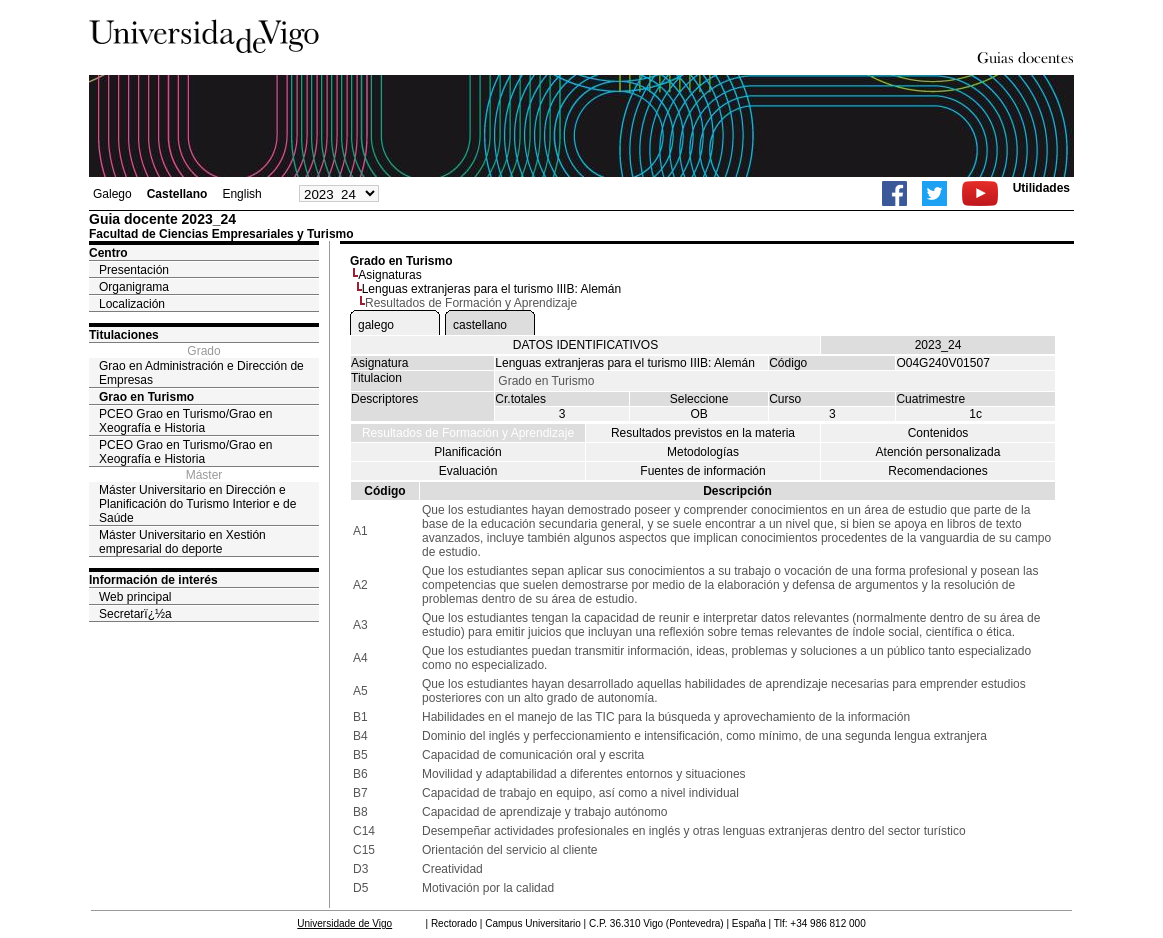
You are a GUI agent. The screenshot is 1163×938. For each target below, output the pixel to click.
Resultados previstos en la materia (703, 433)
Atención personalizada (938, 452)
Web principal (135, 597)
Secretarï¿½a (135, 614)
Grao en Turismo (146, 397)
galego (376, 325)
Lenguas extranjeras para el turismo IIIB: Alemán (491, 289)
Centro (108, 253)
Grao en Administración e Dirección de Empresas (201, 373)
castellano (480, 325)
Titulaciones (124, 335)
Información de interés (153, 580)
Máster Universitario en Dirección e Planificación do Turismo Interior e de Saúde (197, 504)
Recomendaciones (937, 471)
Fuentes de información (702, 471)
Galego (112, 194)
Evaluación (468, 471)
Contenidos (938, 433)
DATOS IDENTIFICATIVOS (585, 345)
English (241, 194)
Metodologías (703, 452)
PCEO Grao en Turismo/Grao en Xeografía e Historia (185, 421)
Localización (132, 304)
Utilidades (1041, 188)
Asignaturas (389, 275)
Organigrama (134, 287)
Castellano (177, 194)
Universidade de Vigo (344, 923)
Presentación (134, 270)
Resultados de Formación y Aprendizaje (468, 433)
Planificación (467, 452)
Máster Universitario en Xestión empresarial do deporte (182, 542)
